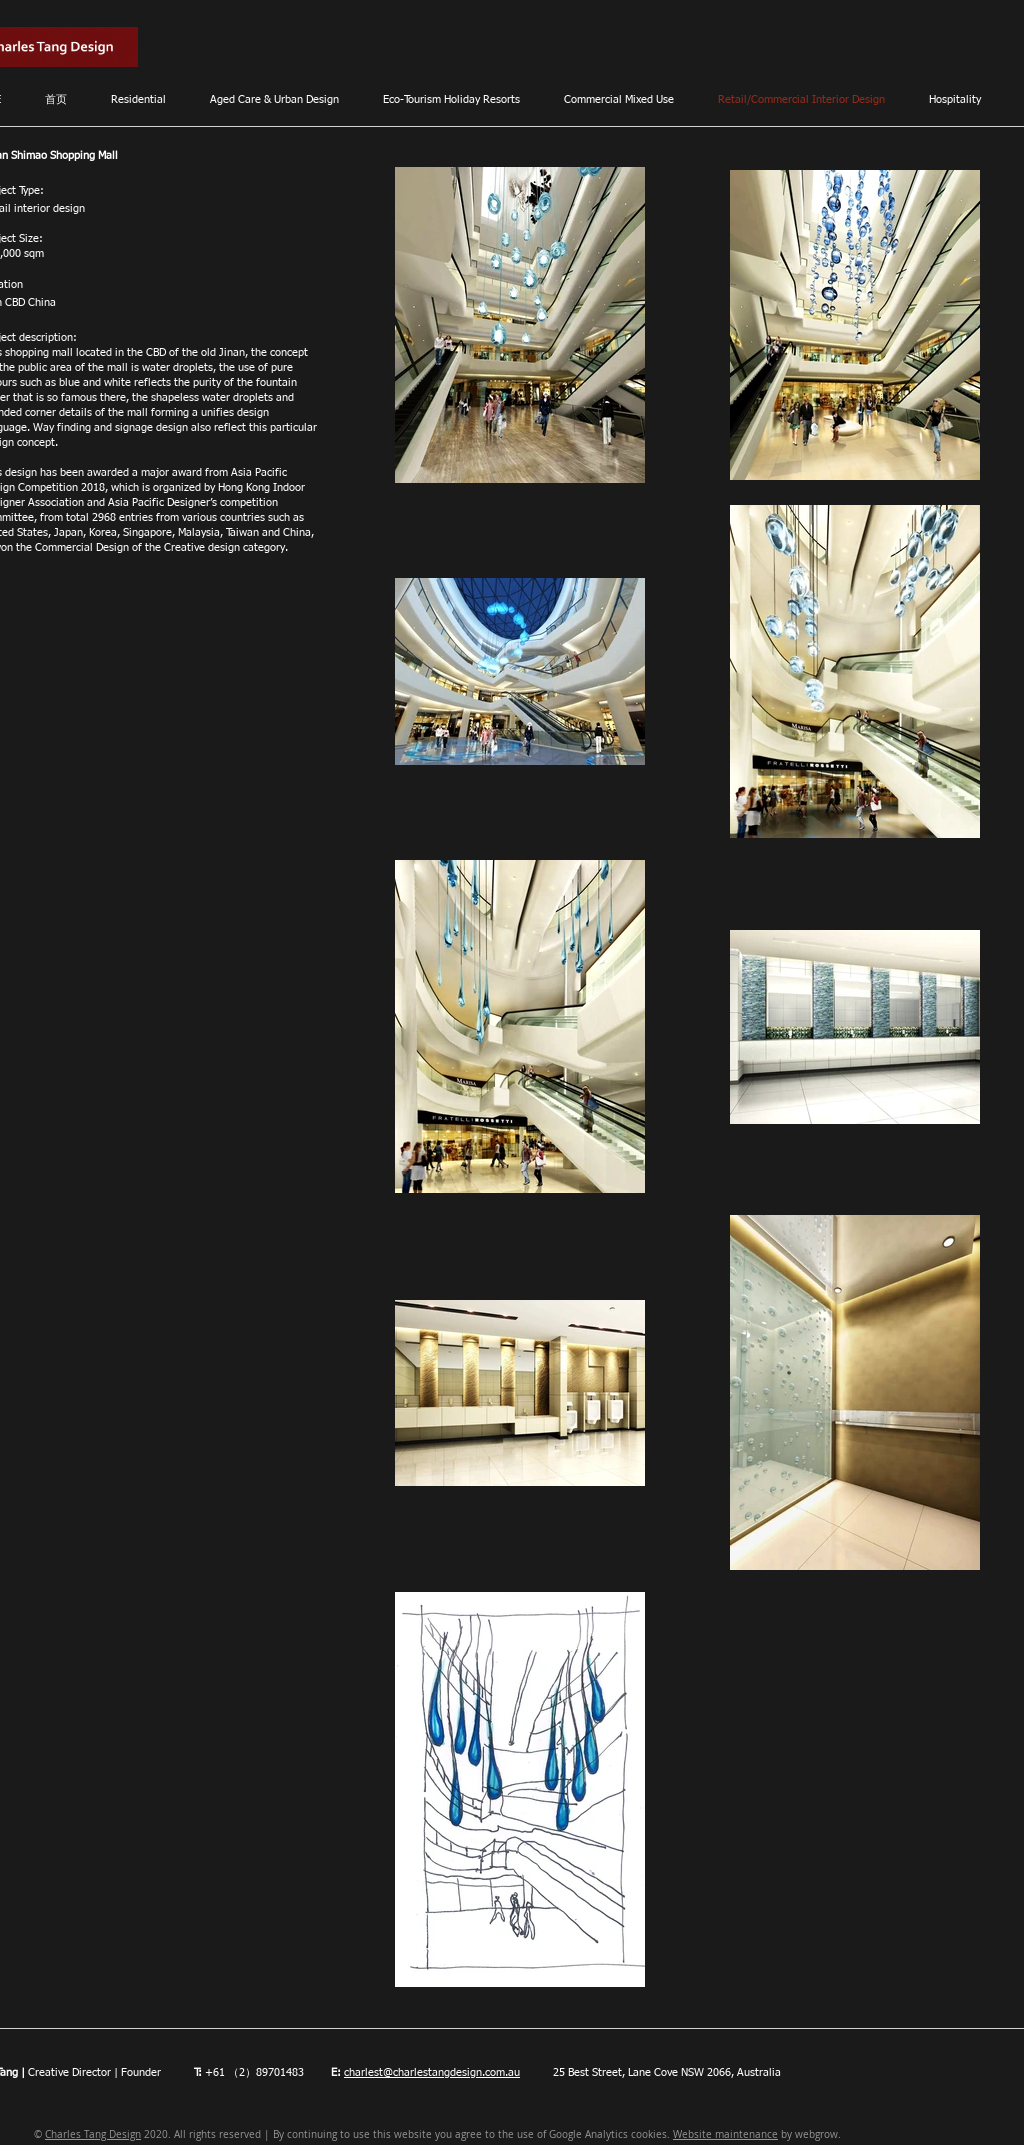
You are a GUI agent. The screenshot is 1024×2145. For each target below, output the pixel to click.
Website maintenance (725, 2134)
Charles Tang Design (93, 2134)
